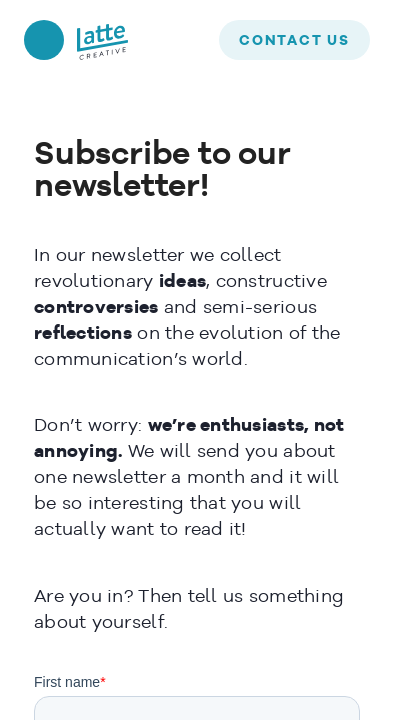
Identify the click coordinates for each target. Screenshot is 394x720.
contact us (294, 41)
